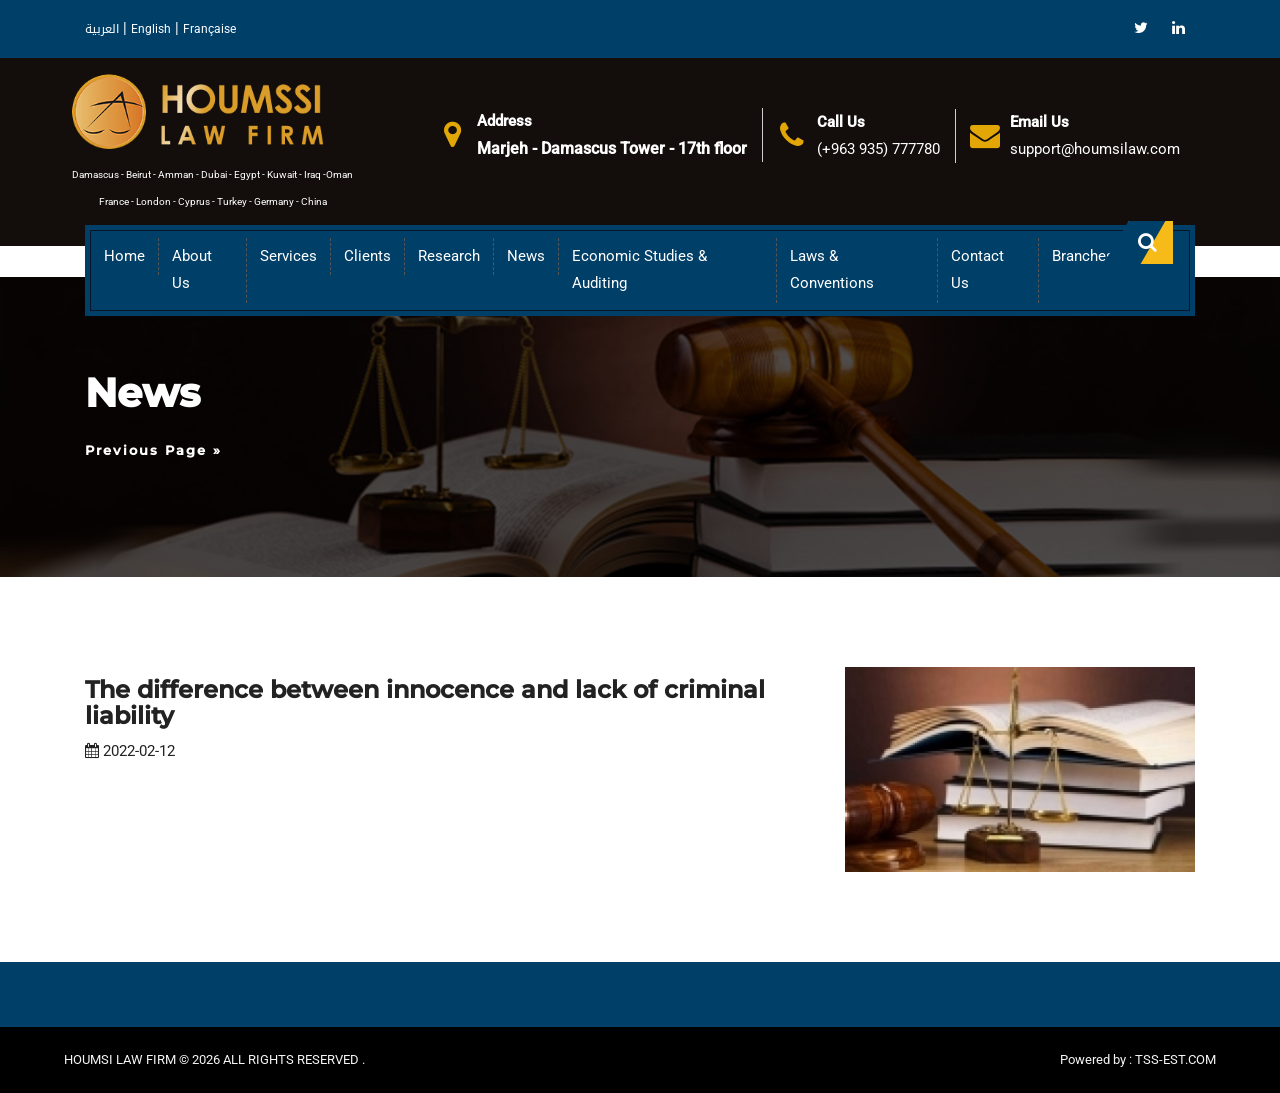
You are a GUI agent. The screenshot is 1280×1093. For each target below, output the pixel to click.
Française (209, 29)
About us (192, 269)
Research (449, 256)
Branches (1083, 256)
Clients (367, 256)
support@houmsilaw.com (1095, 149)
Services (288, 256)
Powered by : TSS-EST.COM (1138, 1059)
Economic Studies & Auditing (639, 269)
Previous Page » (153, 450)
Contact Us (977, 269)
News (526, 256)
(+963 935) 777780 (878, 149)
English (151, 29)
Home (124, 256)
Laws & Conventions (832, 269)
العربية (102, 29)
